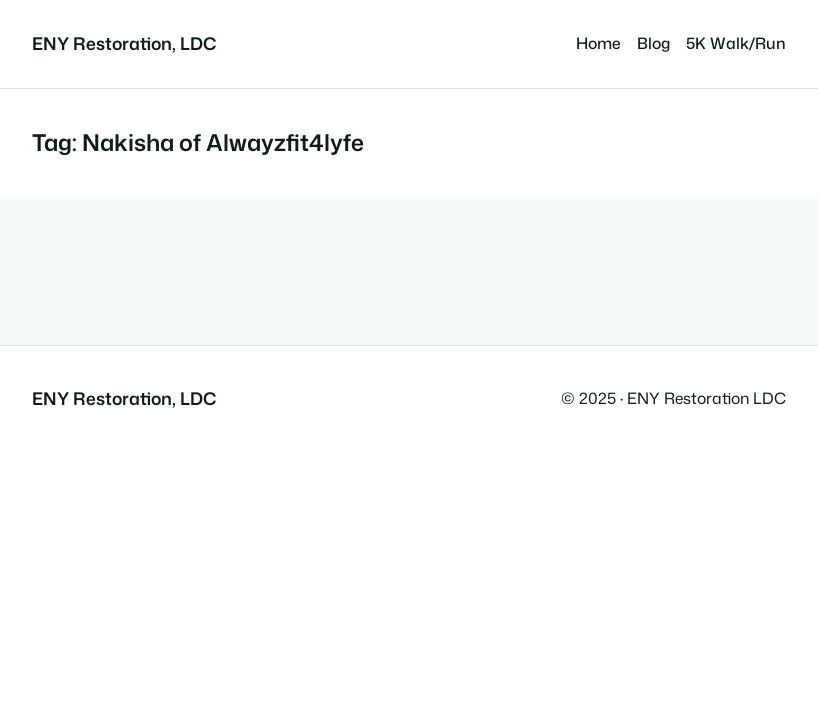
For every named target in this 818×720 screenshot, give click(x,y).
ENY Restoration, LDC (124, 43)
